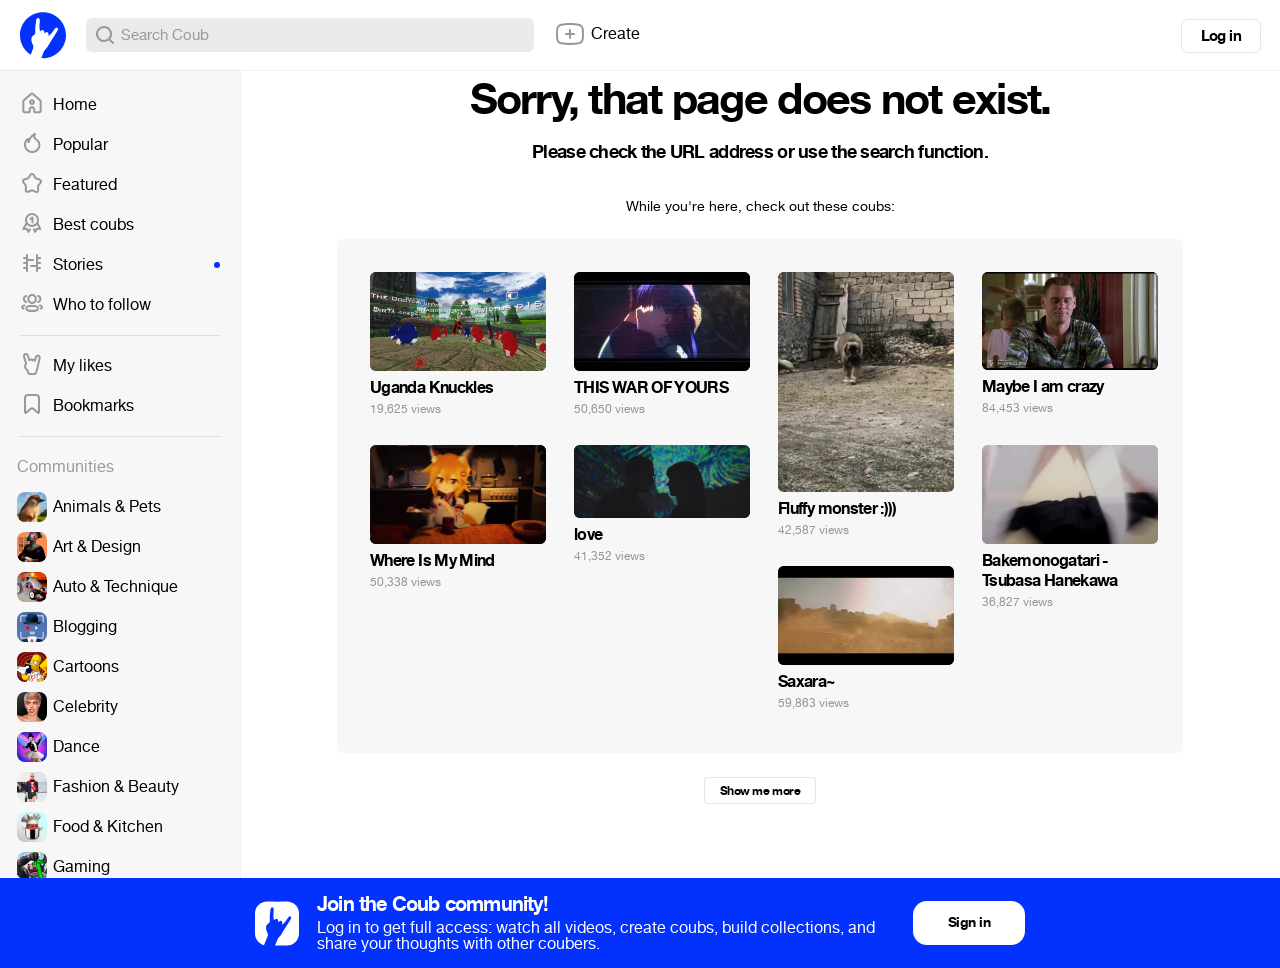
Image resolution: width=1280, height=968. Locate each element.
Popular (64, 145)
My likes (66, 366)
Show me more (760, 791)
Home (58, 105)
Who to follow (85, 305)
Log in (1221, 36)
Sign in (969, 922)
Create (597, 34)
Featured (68, 185)
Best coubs (77, 225)
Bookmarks (77, 406)
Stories (120, 265)
